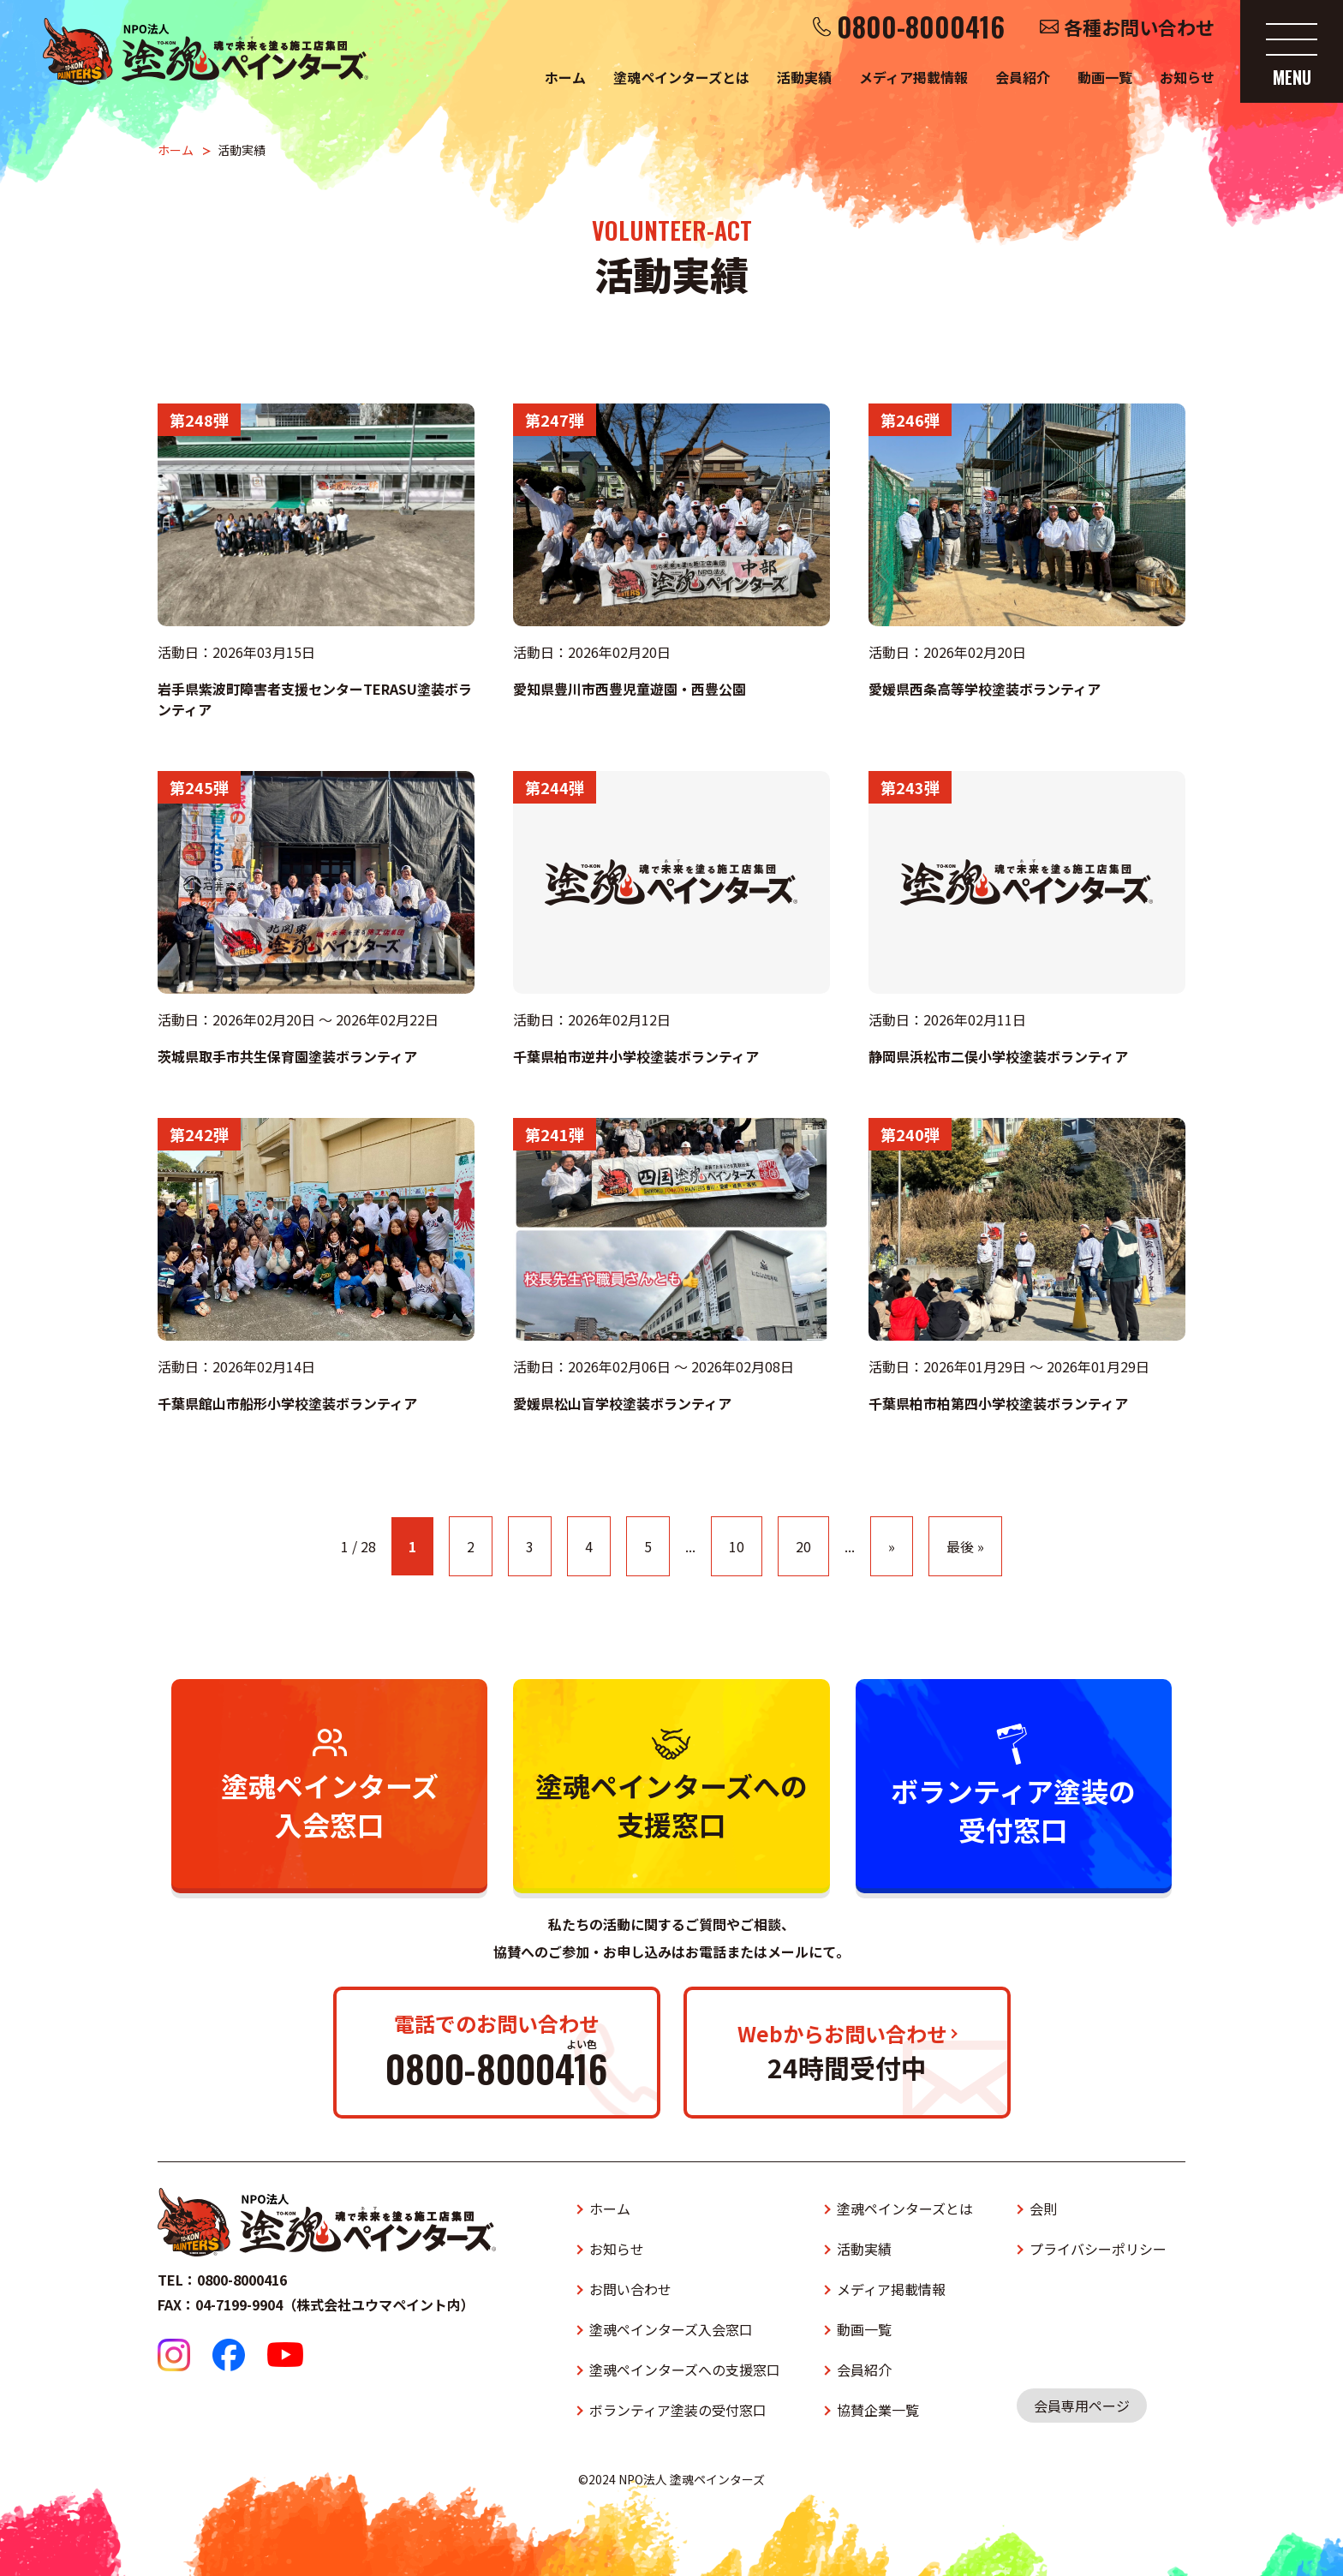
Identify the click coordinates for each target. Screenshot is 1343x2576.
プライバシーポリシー (1098, 2248)
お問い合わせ (630, 2289)
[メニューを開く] (1291, 51)
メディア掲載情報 (913, 77)
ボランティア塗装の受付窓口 (678, 2410)
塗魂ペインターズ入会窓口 (671, 2329)
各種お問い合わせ (1139, 26)
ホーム (565, 77)
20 (803, 1546)
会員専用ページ (1082, 2405)
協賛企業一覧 (878, 2410)
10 (736, 1546)
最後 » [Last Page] (965, 1546)
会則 (1043, 2208)
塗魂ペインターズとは (681, 77)
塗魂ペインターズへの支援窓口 (684, 2369)
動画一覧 (1104, 77)
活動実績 (804, 77)
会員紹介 (1022, 77)
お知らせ (1187, 77)
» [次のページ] (891, 1546)
